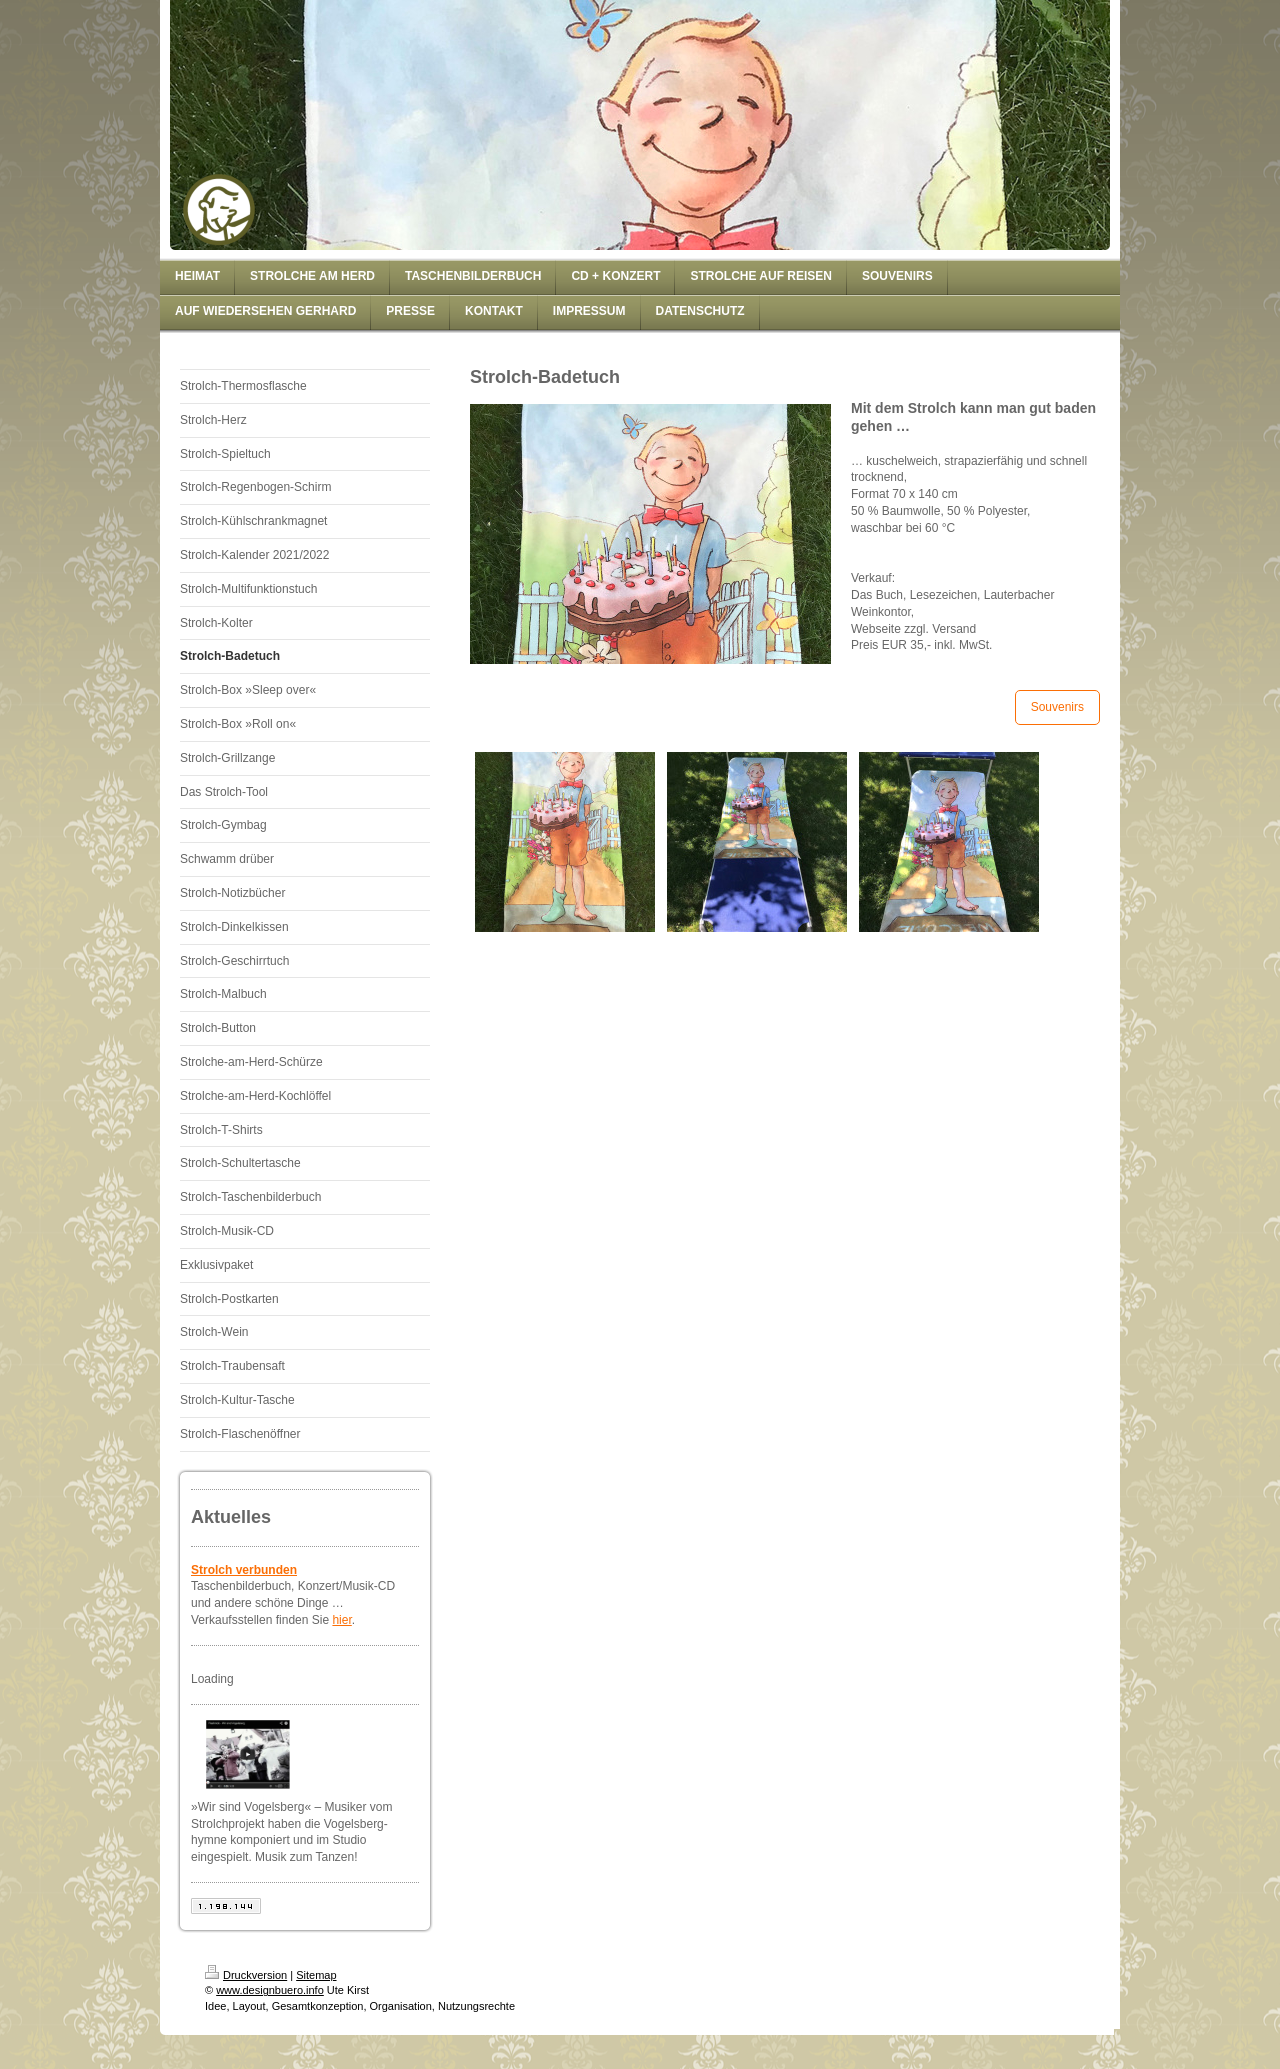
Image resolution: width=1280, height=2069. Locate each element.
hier (341, 1620)
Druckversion (246, 1975)
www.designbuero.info (270, 1990)
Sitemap (316, 1975)
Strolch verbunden (244, 1570)
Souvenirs (1057, 707)
